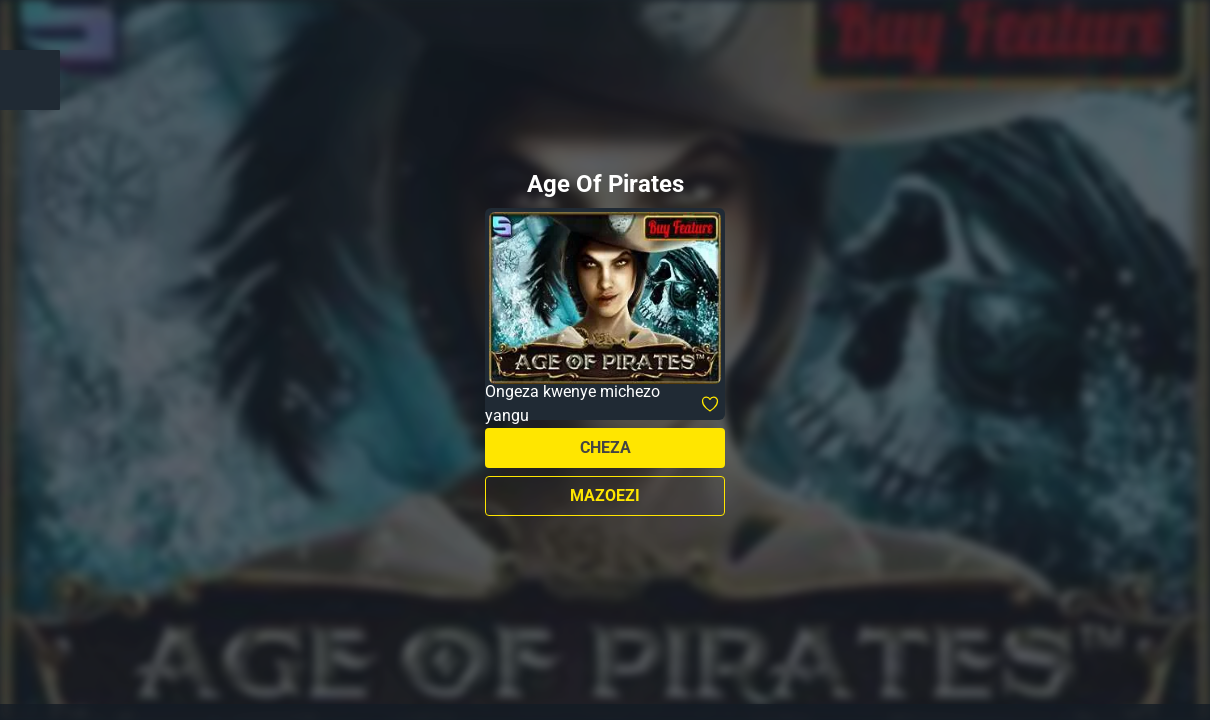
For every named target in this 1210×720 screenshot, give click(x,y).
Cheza (605, 447)
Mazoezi (605, 495)
